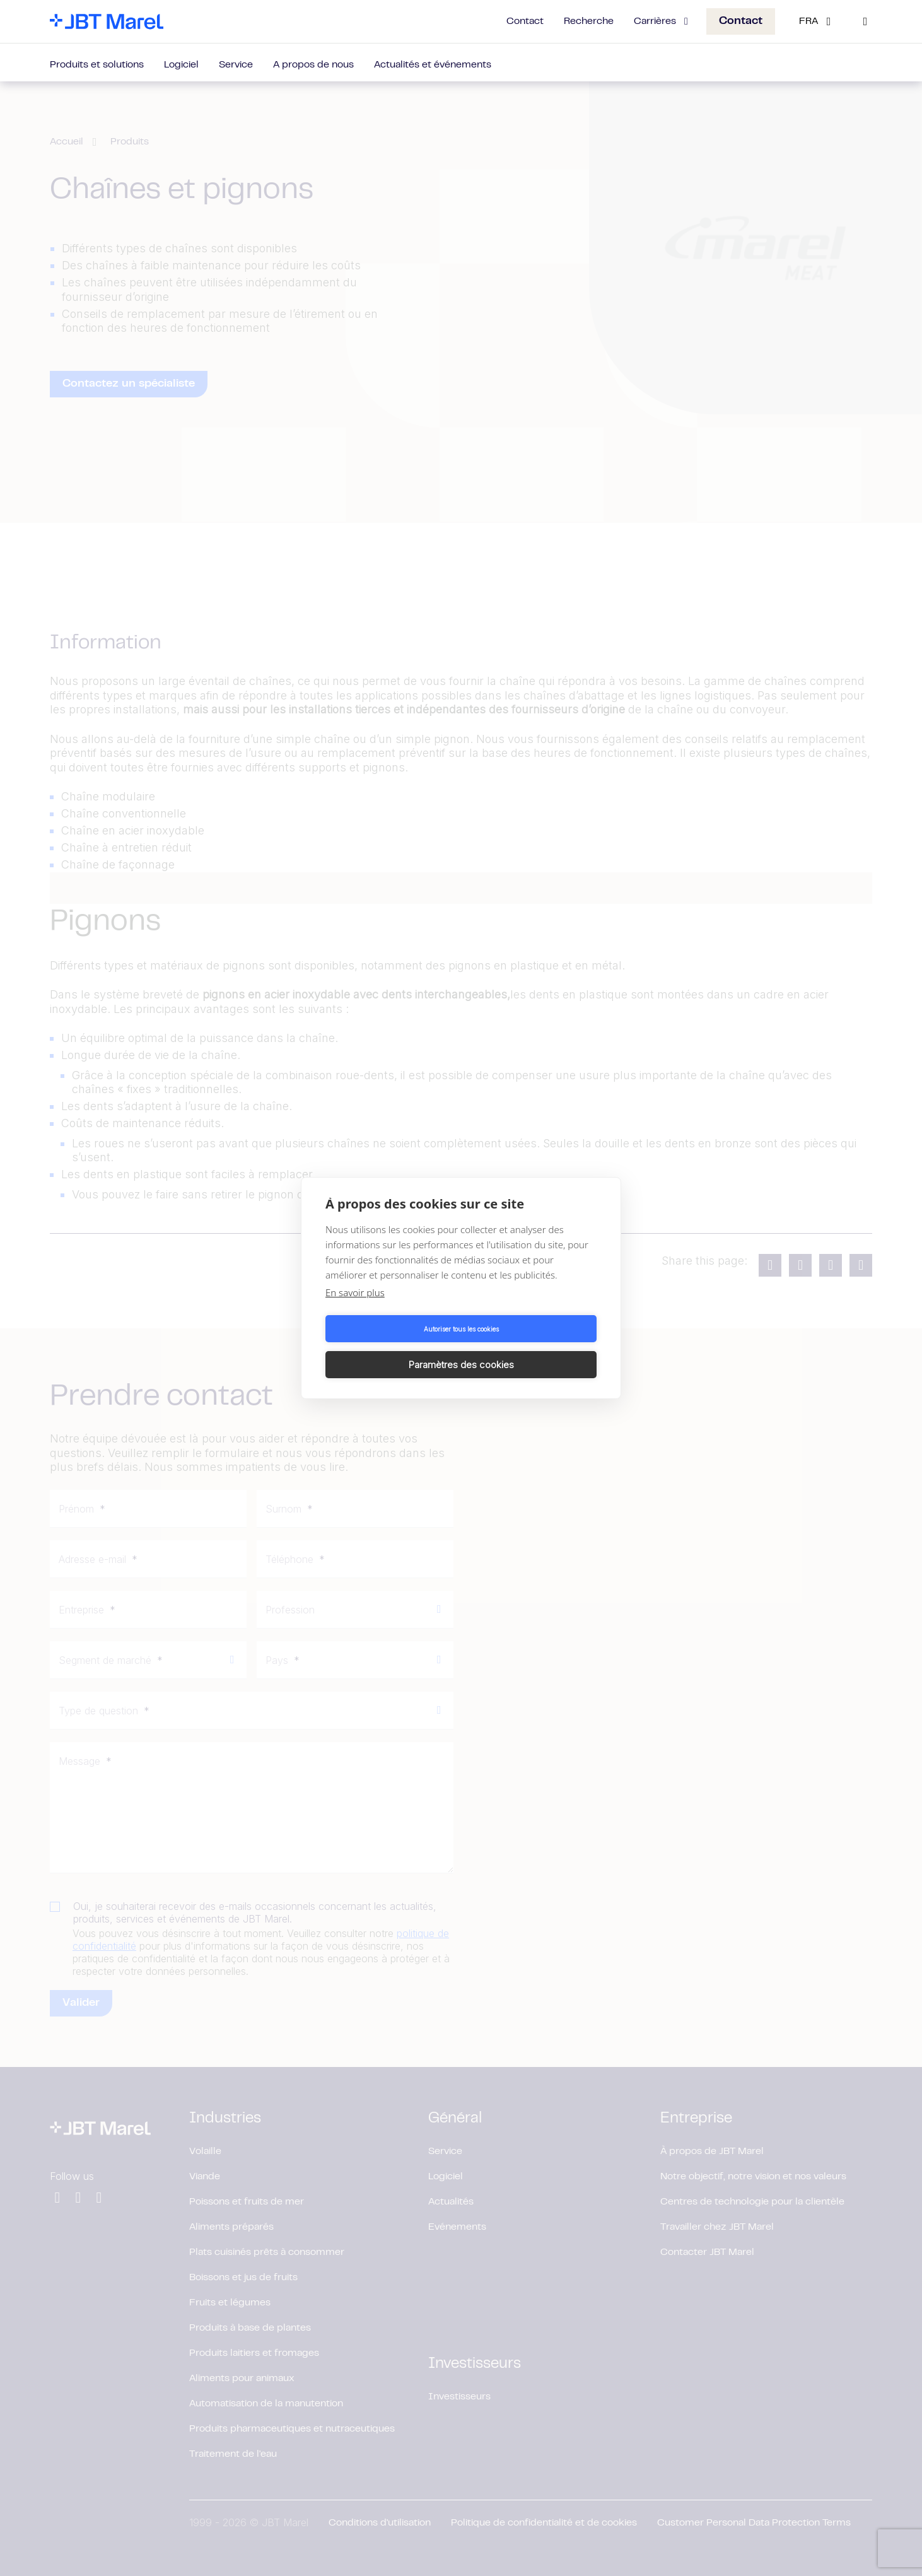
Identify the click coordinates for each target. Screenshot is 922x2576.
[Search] (865, 21)
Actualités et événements (432, 65)
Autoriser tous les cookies (391, 1346)
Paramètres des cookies (531, 1346)
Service (236, 65)
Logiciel (181, 65)
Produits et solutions (97, 65)
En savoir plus (355, 1310)
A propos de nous (313, 65)
